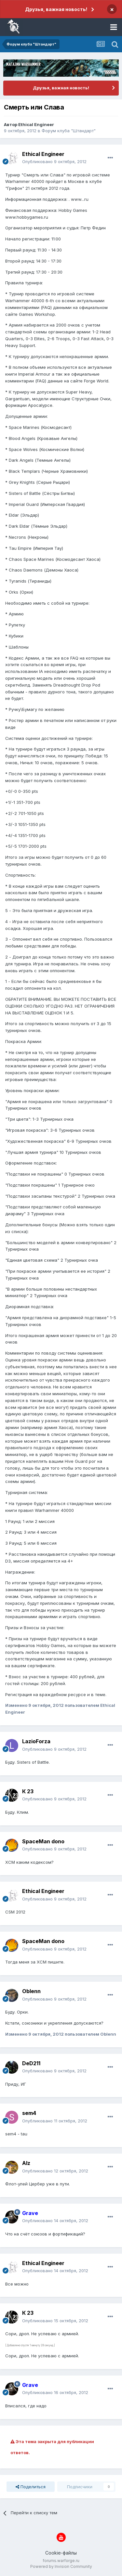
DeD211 (31, 2063)
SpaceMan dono (43, 1841)
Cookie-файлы (61, 2553)
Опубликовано (54, 161)
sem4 (29, 2113)
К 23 (28, 1791)
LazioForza (36, 1741)
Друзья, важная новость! (56, 9)
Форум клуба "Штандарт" (69, 130)
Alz (26, 2163)
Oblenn (31, 1991)
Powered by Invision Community (61, 2566)
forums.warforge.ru (61, 2560)
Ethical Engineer (36, 124)
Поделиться (31, 2487)
